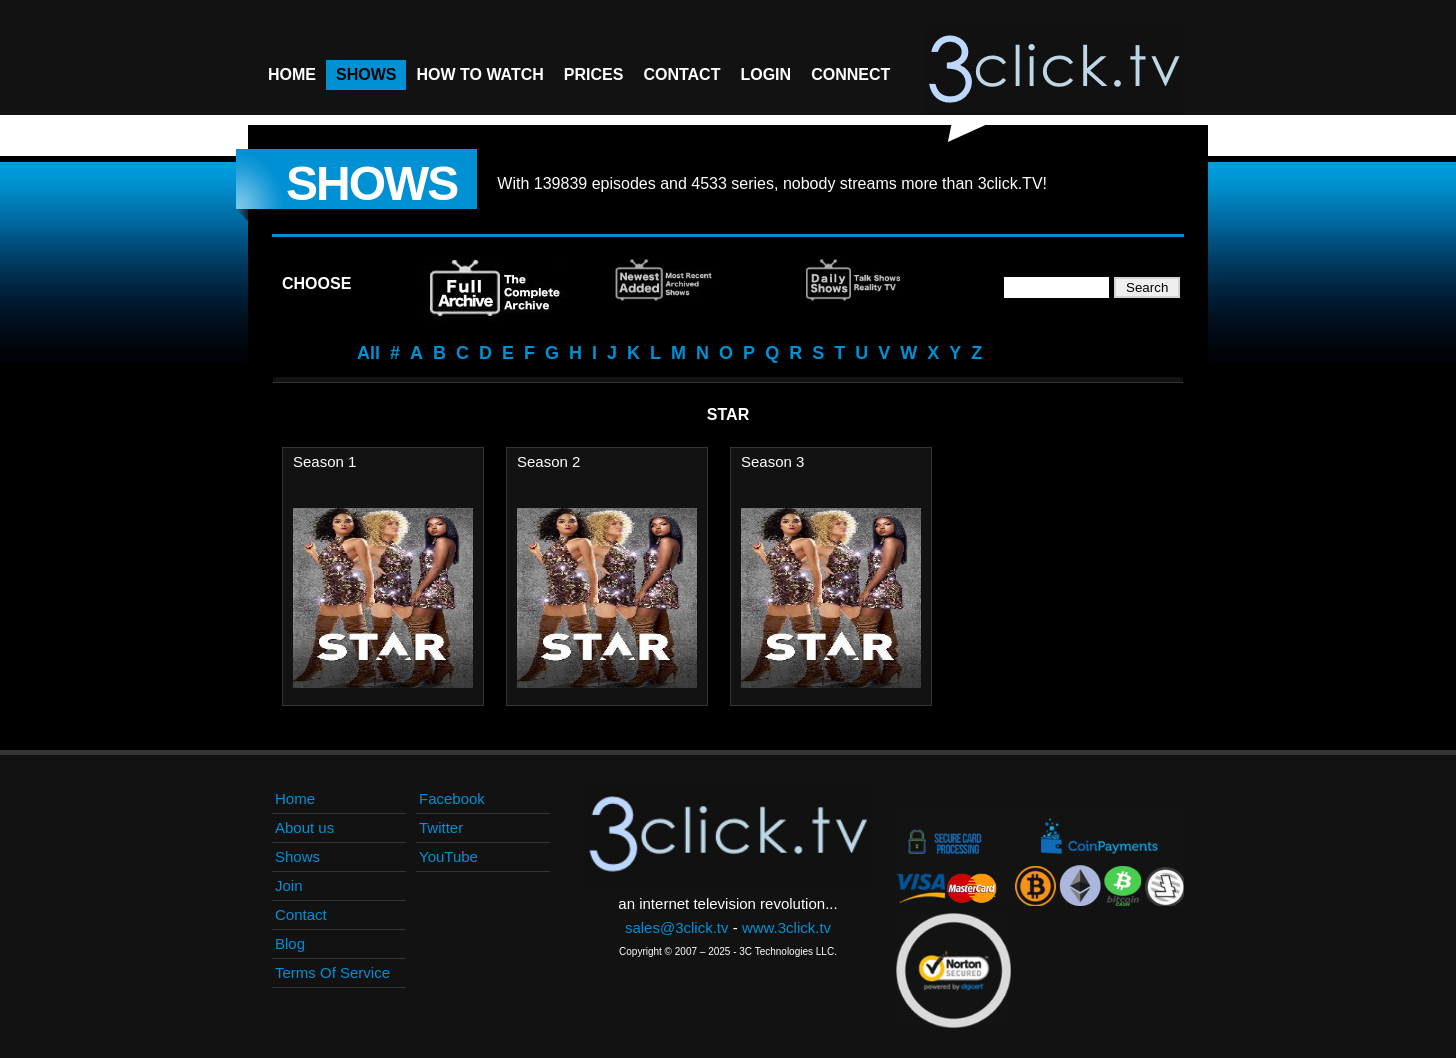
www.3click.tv (786, 927)
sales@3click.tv (677, 927)
